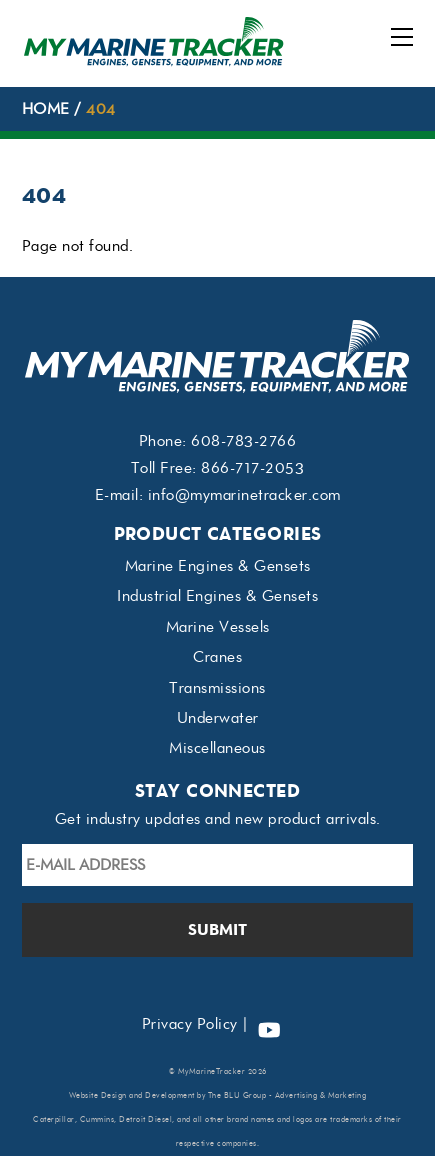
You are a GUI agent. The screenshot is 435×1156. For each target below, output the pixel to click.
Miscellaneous (217, 748)
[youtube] (269, 1024)
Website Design (98, 1095)
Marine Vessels (218, 627)
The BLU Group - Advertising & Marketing (287, 1095)
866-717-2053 (252, 468)
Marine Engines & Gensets (218, 566)
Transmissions (217, 688)
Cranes (217, 657)
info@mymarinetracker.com (244, 495)
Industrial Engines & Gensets (217, 596)
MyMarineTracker (212, 1071)
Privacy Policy (190, 1024)
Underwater (218, 718)
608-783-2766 (243, 441)
